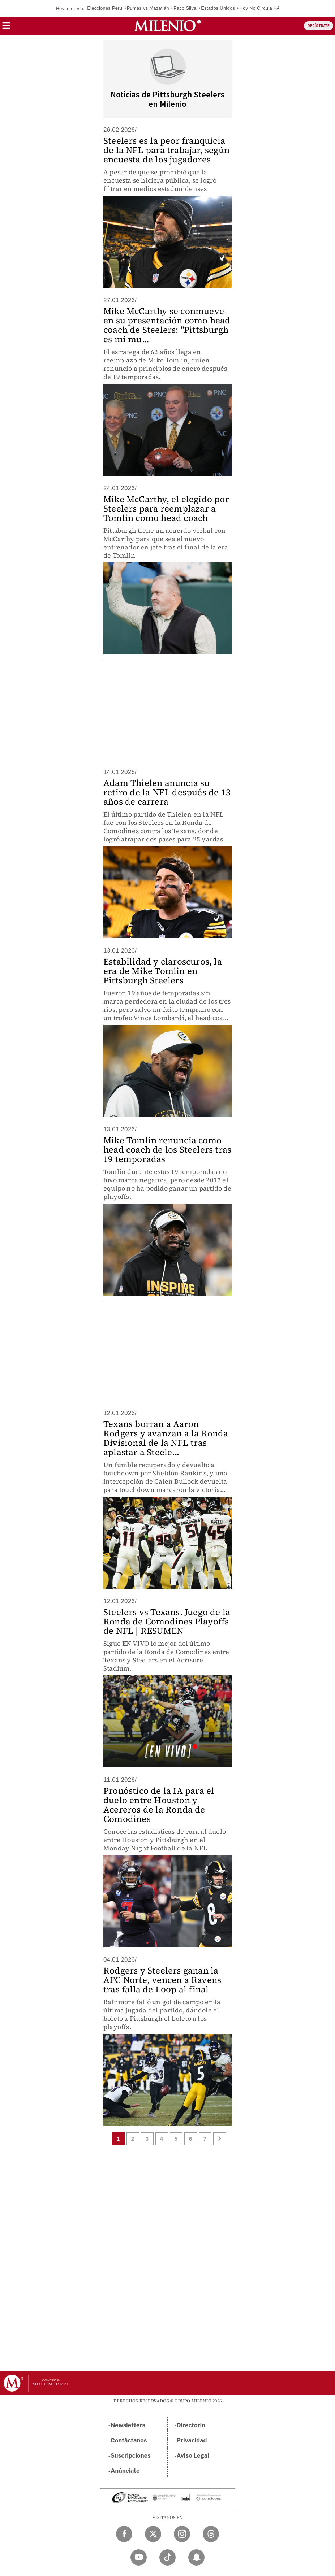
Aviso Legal (193, 2455)
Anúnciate (125, 2470)
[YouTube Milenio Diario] (138, 2557)
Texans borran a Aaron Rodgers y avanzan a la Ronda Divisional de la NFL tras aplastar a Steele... (165, 1438)
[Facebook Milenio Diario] (124, 2534)
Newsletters (128, 2425)
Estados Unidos (218, 8)
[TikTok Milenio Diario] (167, 2557)
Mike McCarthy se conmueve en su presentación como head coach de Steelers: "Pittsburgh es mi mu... (167, 325)
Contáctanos (129, 2440)
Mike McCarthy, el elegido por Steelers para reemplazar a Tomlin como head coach (166, 508)
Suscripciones (131, 2455)
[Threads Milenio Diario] (211, 2534)
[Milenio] (167, 26)
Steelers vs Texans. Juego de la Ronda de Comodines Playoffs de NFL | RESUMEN (166, 1621)
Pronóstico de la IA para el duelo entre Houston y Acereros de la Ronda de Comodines (158, 1805)
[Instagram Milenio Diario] (182, 2534)
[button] (6, 28)
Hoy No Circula (256, 8)
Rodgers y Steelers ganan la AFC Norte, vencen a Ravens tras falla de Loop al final (162, 1979)
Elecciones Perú (104, 8)
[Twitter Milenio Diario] (153, 2534)
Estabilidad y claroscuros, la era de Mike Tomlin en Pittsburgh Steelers (162, 971)
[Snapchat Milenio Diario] (196, 2557)
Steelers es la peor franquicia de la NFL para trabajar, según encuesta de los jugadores (166, 150)
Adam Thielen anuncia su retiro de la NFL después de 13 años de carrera (167, 792)
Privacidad (192, 2440)
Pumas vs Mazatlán (148, 8)
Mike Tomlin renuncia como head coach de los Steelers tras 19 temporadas (167, 1149)
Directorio (191, 2425)
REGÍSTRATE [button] (319, 26)
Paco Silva (184, 8)
